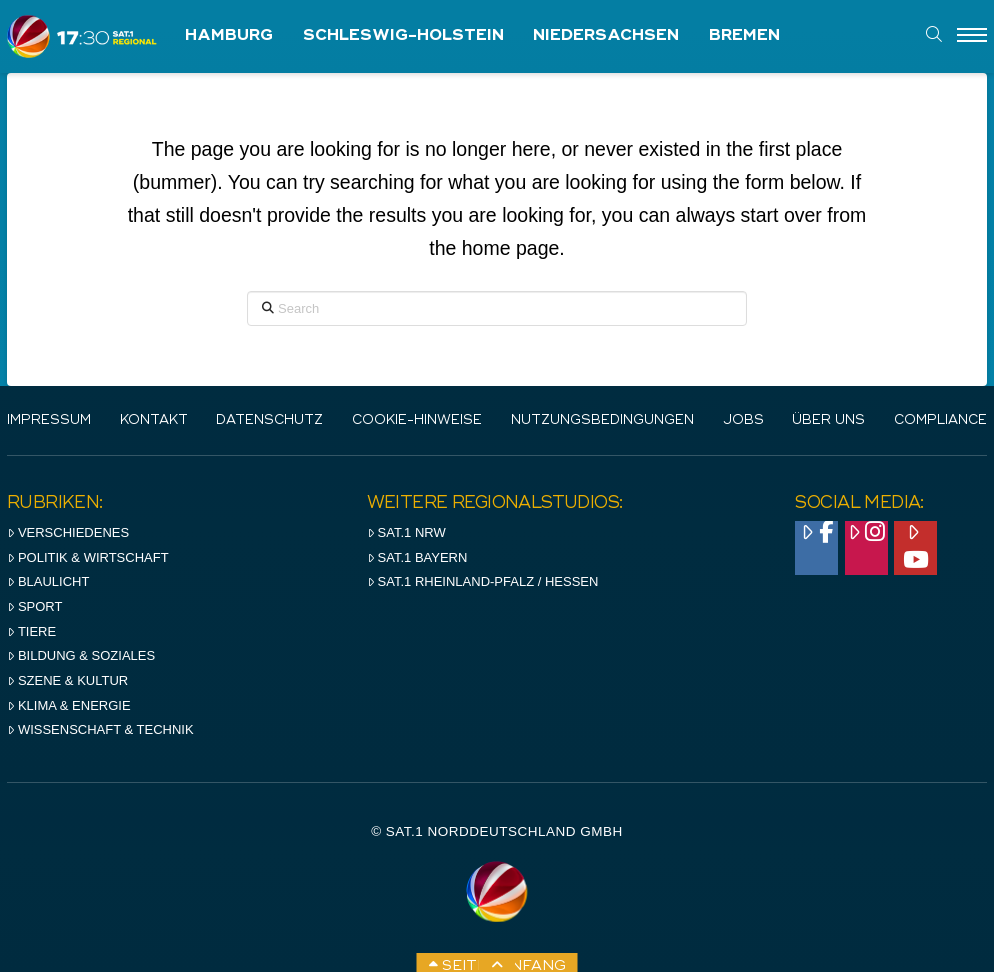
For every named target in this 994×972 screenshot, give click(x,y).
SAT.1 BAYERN (417, 557)
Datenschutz (269, 420)
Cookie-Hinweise (417, 420)
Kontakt (154, 420)
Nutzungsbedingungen (602, 420)
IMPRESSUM (49, 420)
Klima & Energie (69, 705)
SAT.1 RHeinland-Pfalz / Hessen (483, 581)
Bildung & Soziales (81, 655)
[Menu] (972, 36)
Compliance (940, 420)
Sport (34, 606)
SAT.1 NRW (406, 532)
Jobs (743, 420)
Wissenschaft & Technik (100, 729)
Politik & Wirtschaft (88, 557)
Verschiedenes (68, 532)
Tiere (31, 631)
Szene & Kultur (67, 680)
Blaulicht (48, 581)
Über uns (828, 420)
